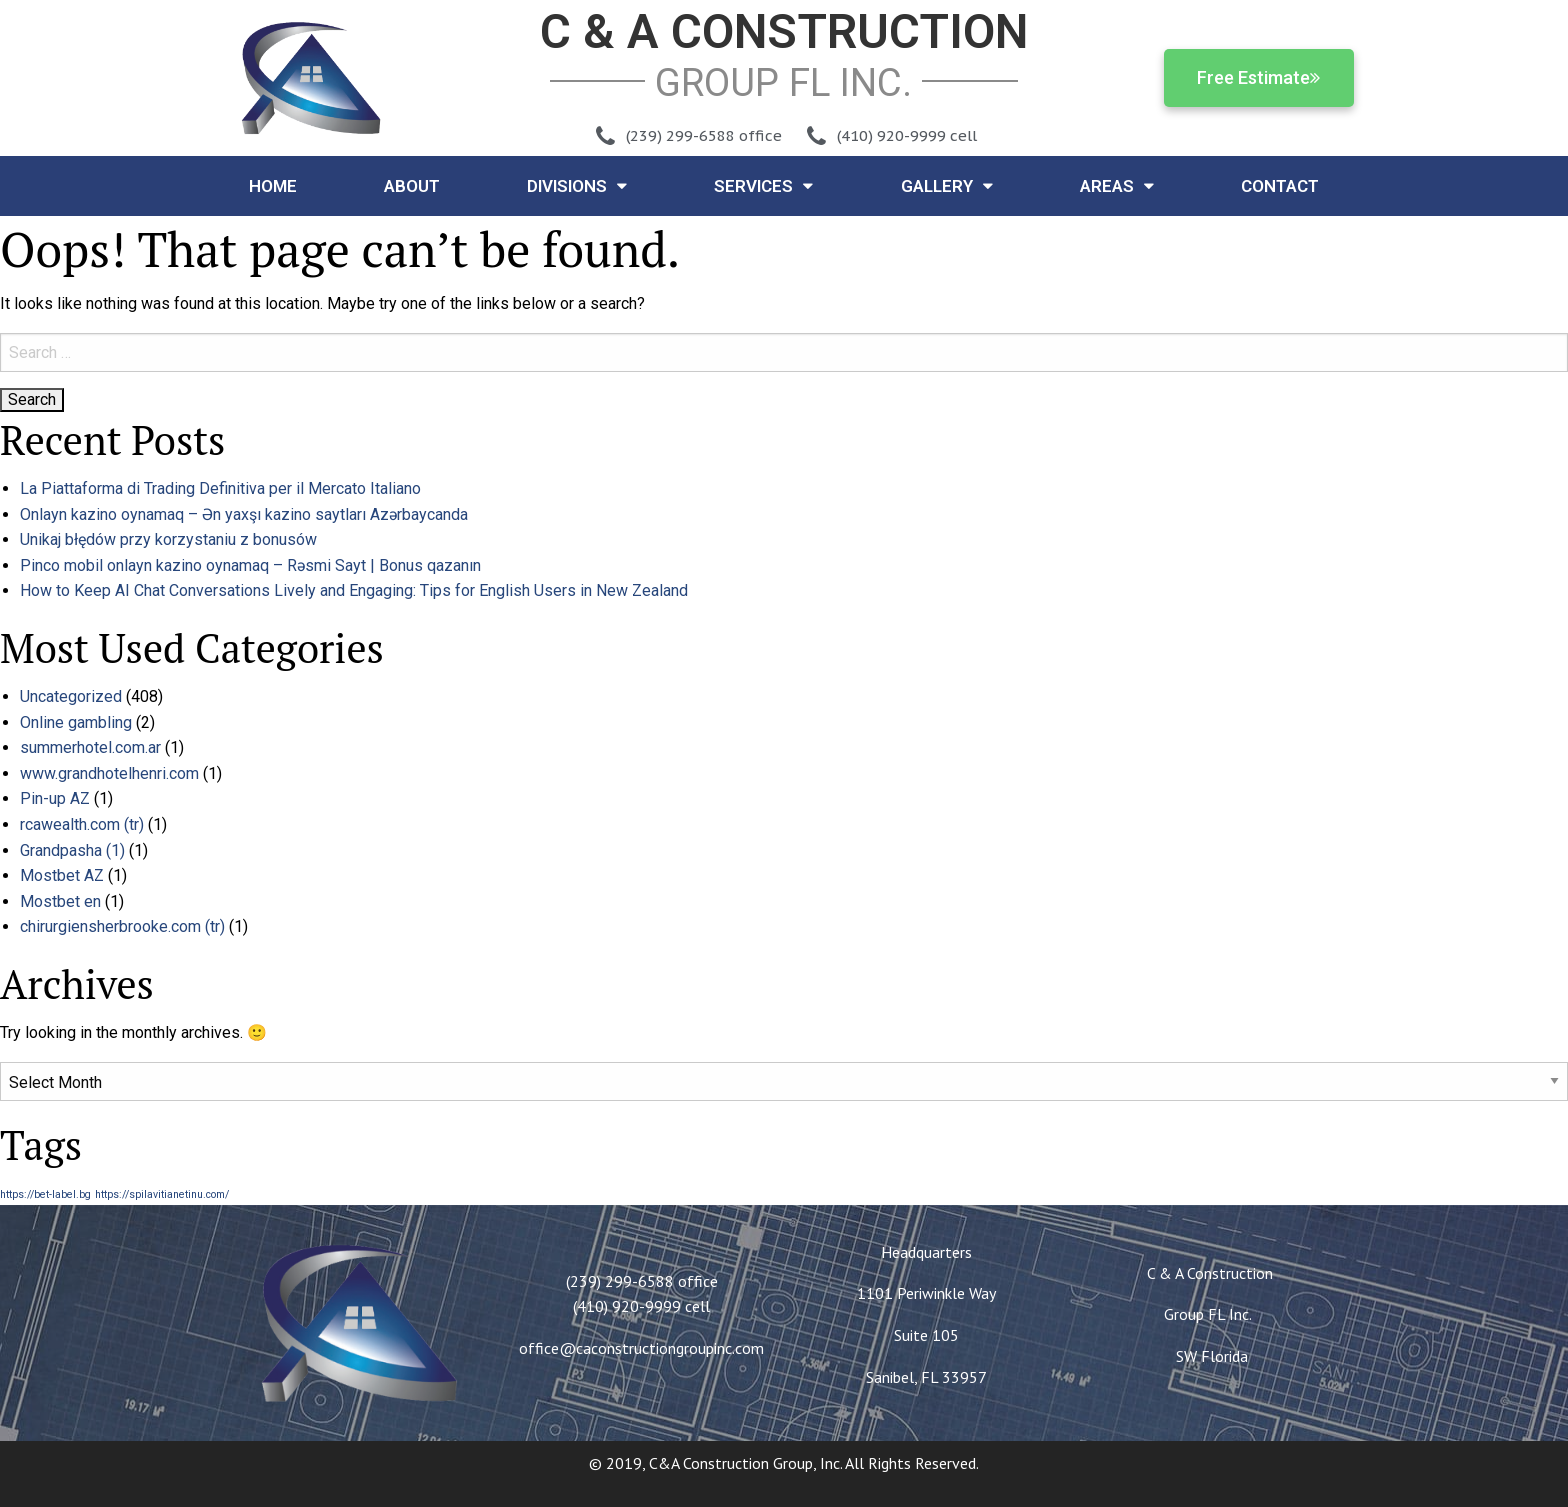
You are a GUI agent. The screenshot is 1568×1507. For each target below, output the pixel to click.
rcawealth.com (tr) (82, 824)
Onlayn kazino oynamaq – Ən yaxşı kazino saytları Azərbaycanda (244, 514)
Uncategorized (71, 696)
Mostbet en (60, 901)
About (412, 186)
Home (273, 186)
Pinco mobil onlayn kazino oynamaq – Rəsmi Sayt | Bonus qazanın (250, 565)
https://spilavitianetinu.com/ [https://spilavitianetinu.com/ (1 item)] (162, 1194)
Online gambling (76, 722)
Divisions (577, 185)
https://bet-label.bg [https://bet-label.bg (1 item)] (45, 1194)
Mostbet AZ (62, 875)
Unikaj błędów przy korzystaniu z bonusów (168, 539)
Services (763, 185)
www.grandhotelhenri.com (109, 773)
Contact (1280, 186)
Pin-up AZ (55, 798)
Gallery (947, 185)
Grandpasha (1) (72, 850)
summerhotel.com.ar (90, 747)
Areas (1117, 185)
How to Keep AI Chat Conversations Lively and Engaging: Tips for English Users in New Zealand (354, 590)
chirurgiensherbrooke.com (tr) (122, 926)
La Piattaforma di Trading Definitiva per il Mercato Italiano (220, 488)
